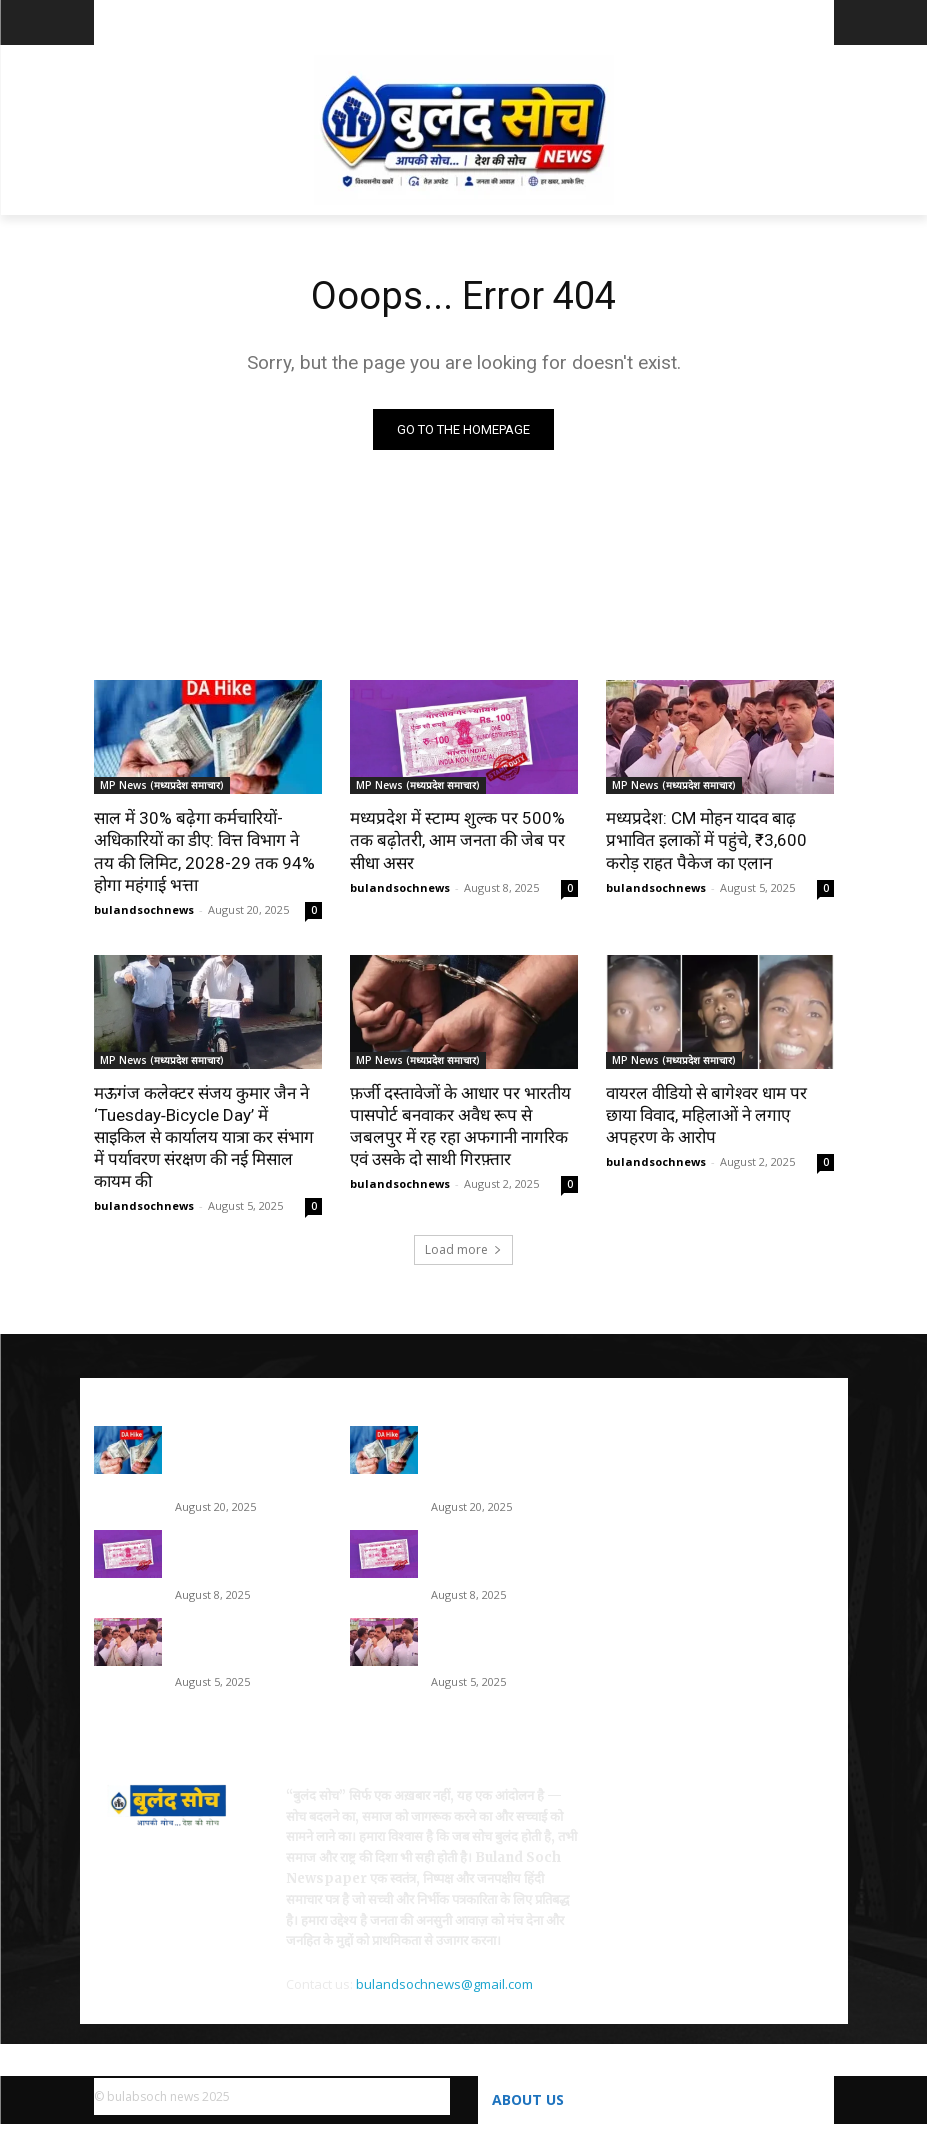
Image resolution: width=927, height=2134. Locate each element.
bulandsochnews (144, 909)
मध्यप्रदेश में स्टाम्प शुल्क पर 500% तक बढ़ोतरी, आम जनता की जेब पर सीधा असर (457, 840)
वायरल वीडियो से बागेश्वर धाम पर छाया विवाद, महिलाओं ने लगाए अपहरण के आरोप (706, 1115)
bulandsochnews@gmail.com (444, 1984)
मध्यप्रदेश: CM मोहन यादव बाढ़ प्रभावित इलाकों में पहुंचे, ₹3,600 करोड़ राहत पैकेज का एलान (706, 840)
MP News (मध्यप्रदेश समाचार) (162, 785)
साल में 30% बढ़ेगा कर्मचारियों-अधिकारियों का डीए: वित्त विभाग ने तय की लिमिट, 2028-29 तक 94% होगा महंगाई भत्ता (204, 851)
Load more (463, 1249)
